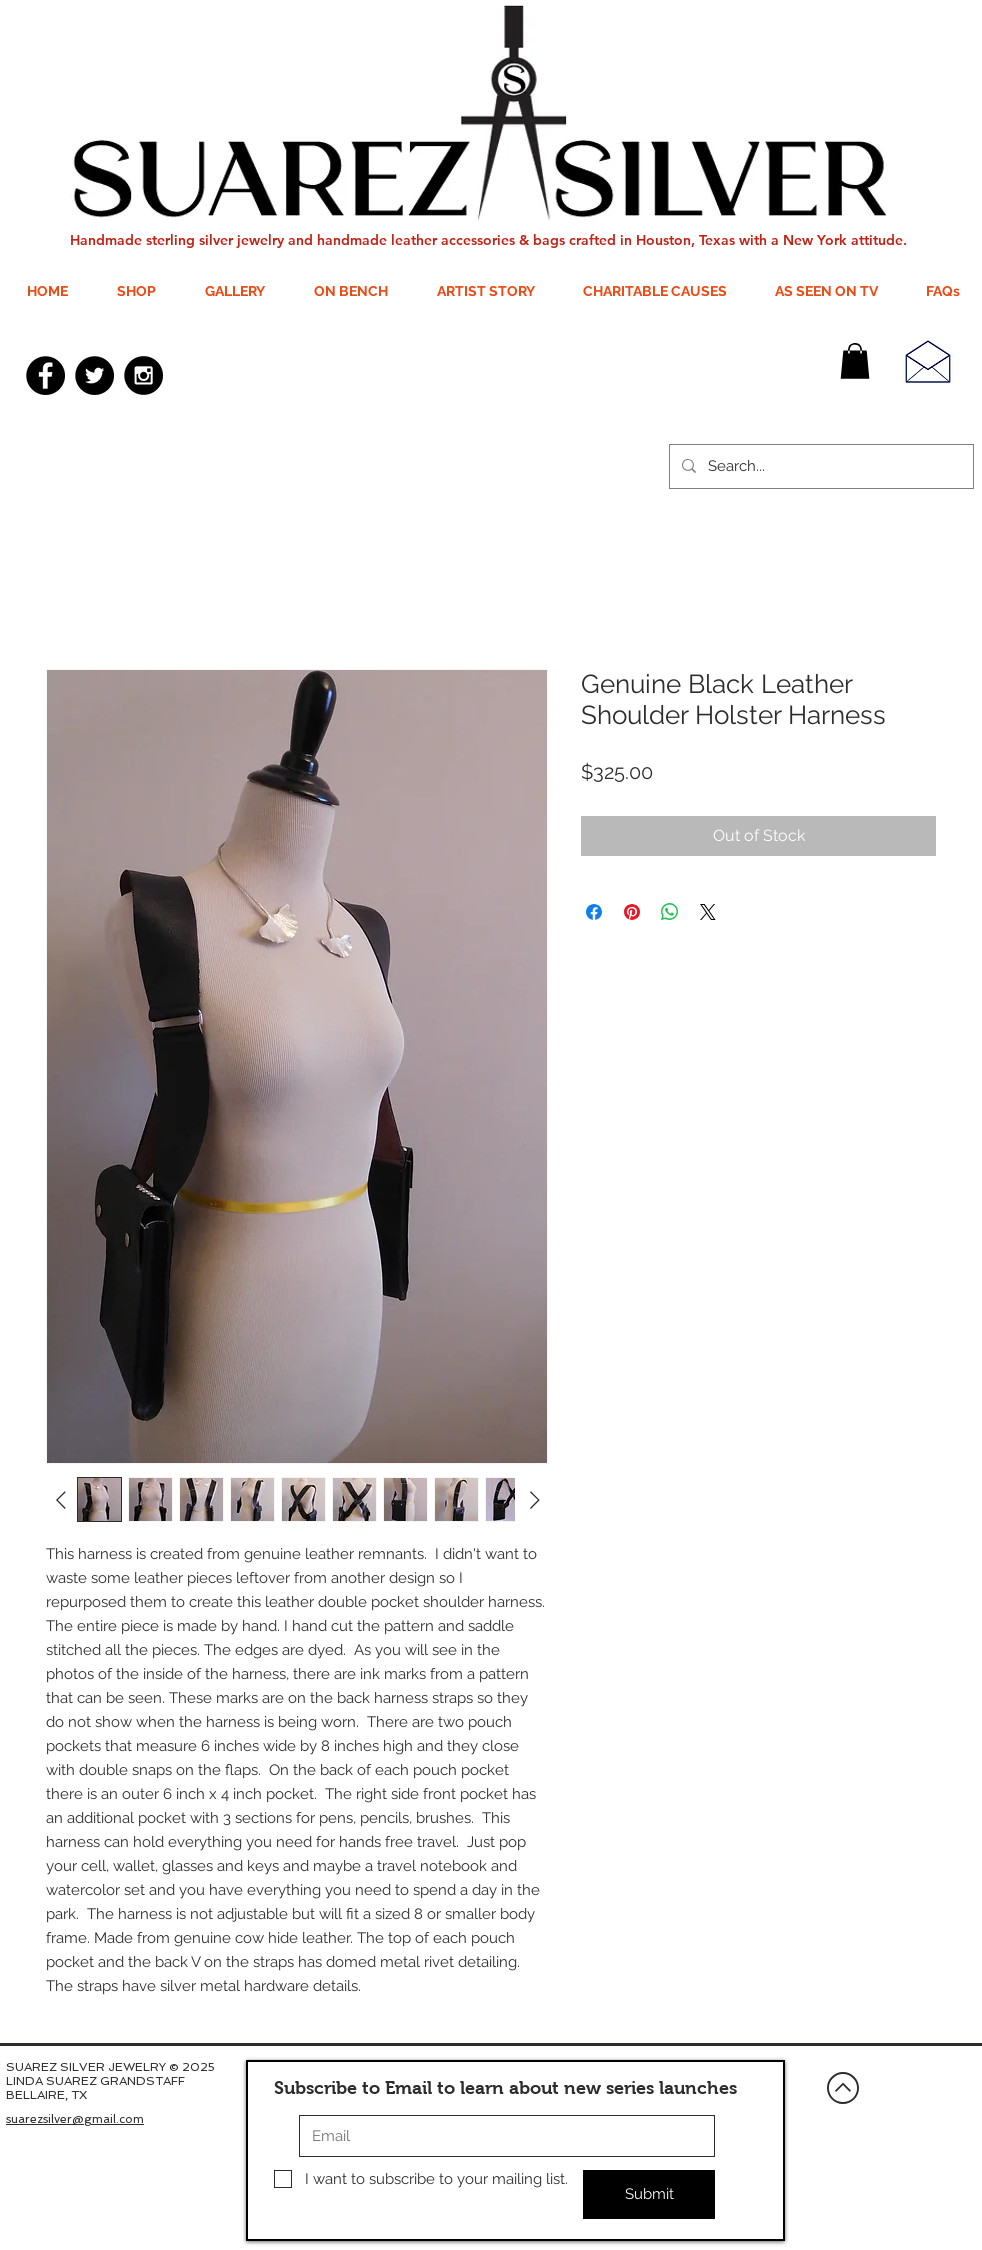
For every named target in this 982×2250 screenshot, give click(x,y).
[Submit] (649, 2194)
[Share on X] (708, 912)
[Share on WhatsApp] (670, 912)
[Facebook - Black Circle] (45, 375)
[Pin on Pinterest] (632, 912)
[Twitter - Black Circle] (94, 375)
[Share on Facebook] (594, 912)
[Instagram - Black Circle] (143, 375)
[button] (855, 361)
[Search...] (819, 466)
